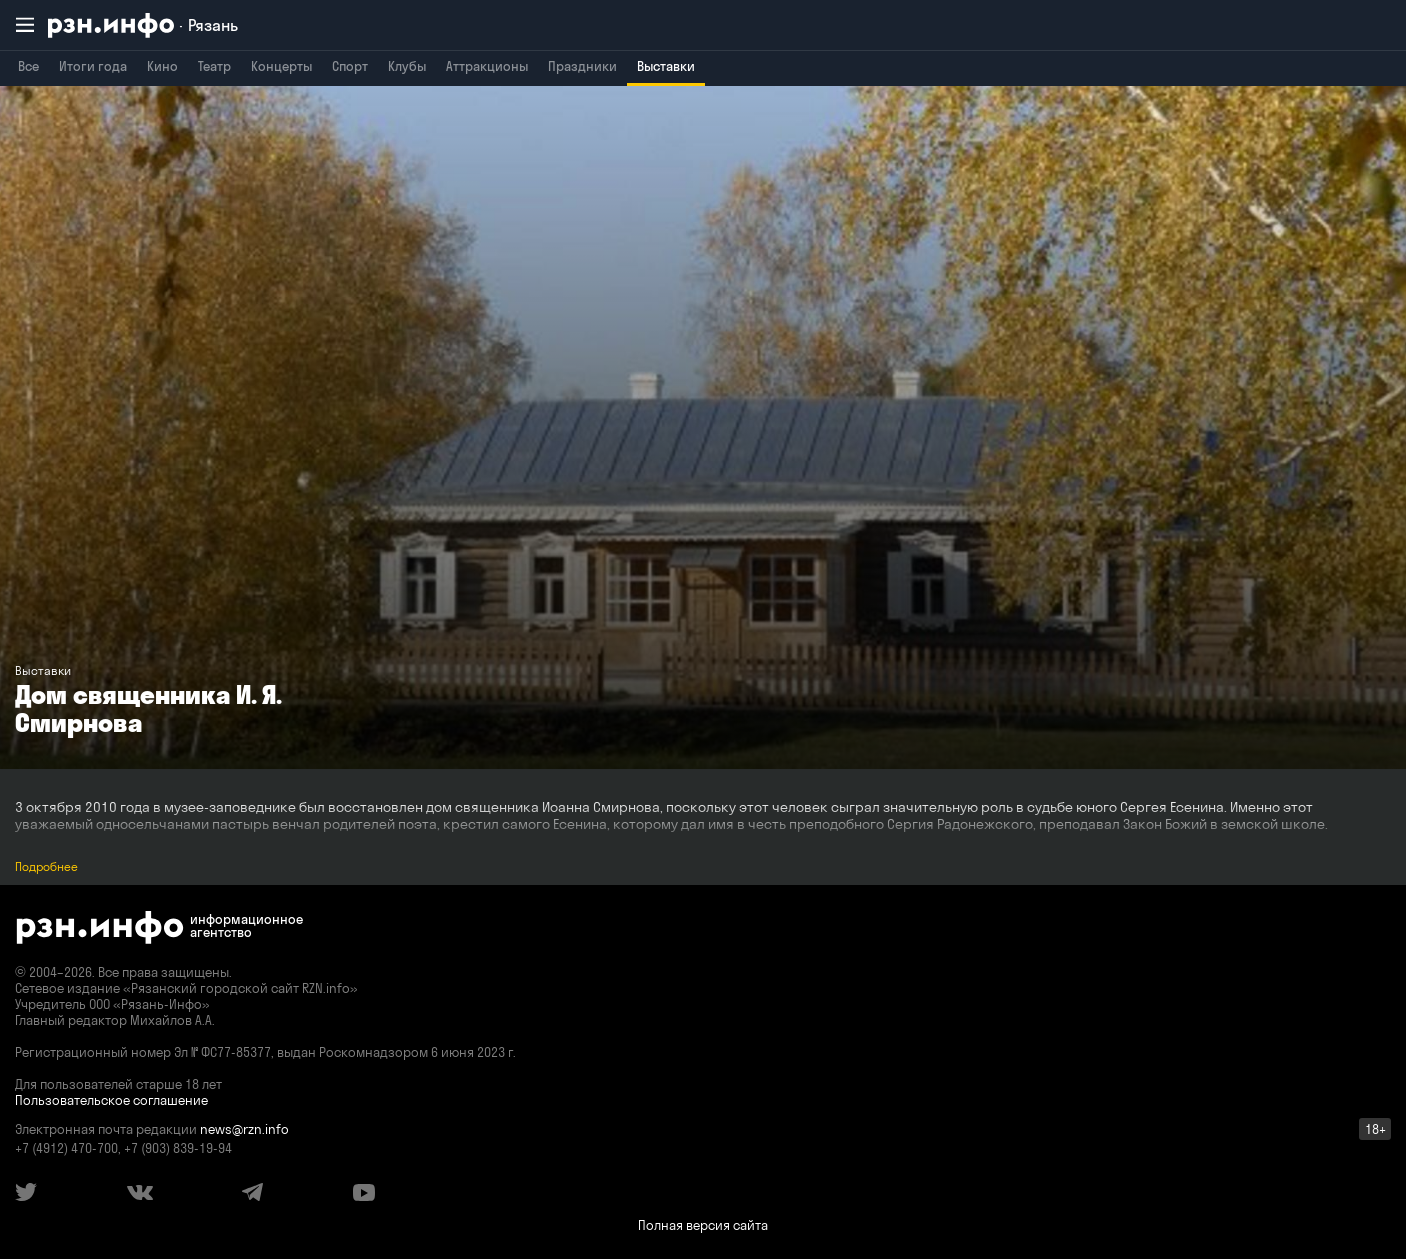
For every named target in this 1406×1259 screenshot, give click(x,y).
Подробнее (46, 866)
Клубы (407, 66)
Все (28, 66)
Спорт (350, 66)
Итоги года (93, 66)
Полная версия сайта (703, 1225)
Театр (214, 66)
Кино (162, 66)
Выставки (666, 66)
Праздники (582, 66)
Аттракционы (487, 66)
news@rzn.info (244, 1129)
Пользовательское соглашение (111, 1100)
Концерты (281, 66)
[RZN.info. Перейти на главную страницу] (143, 25)
